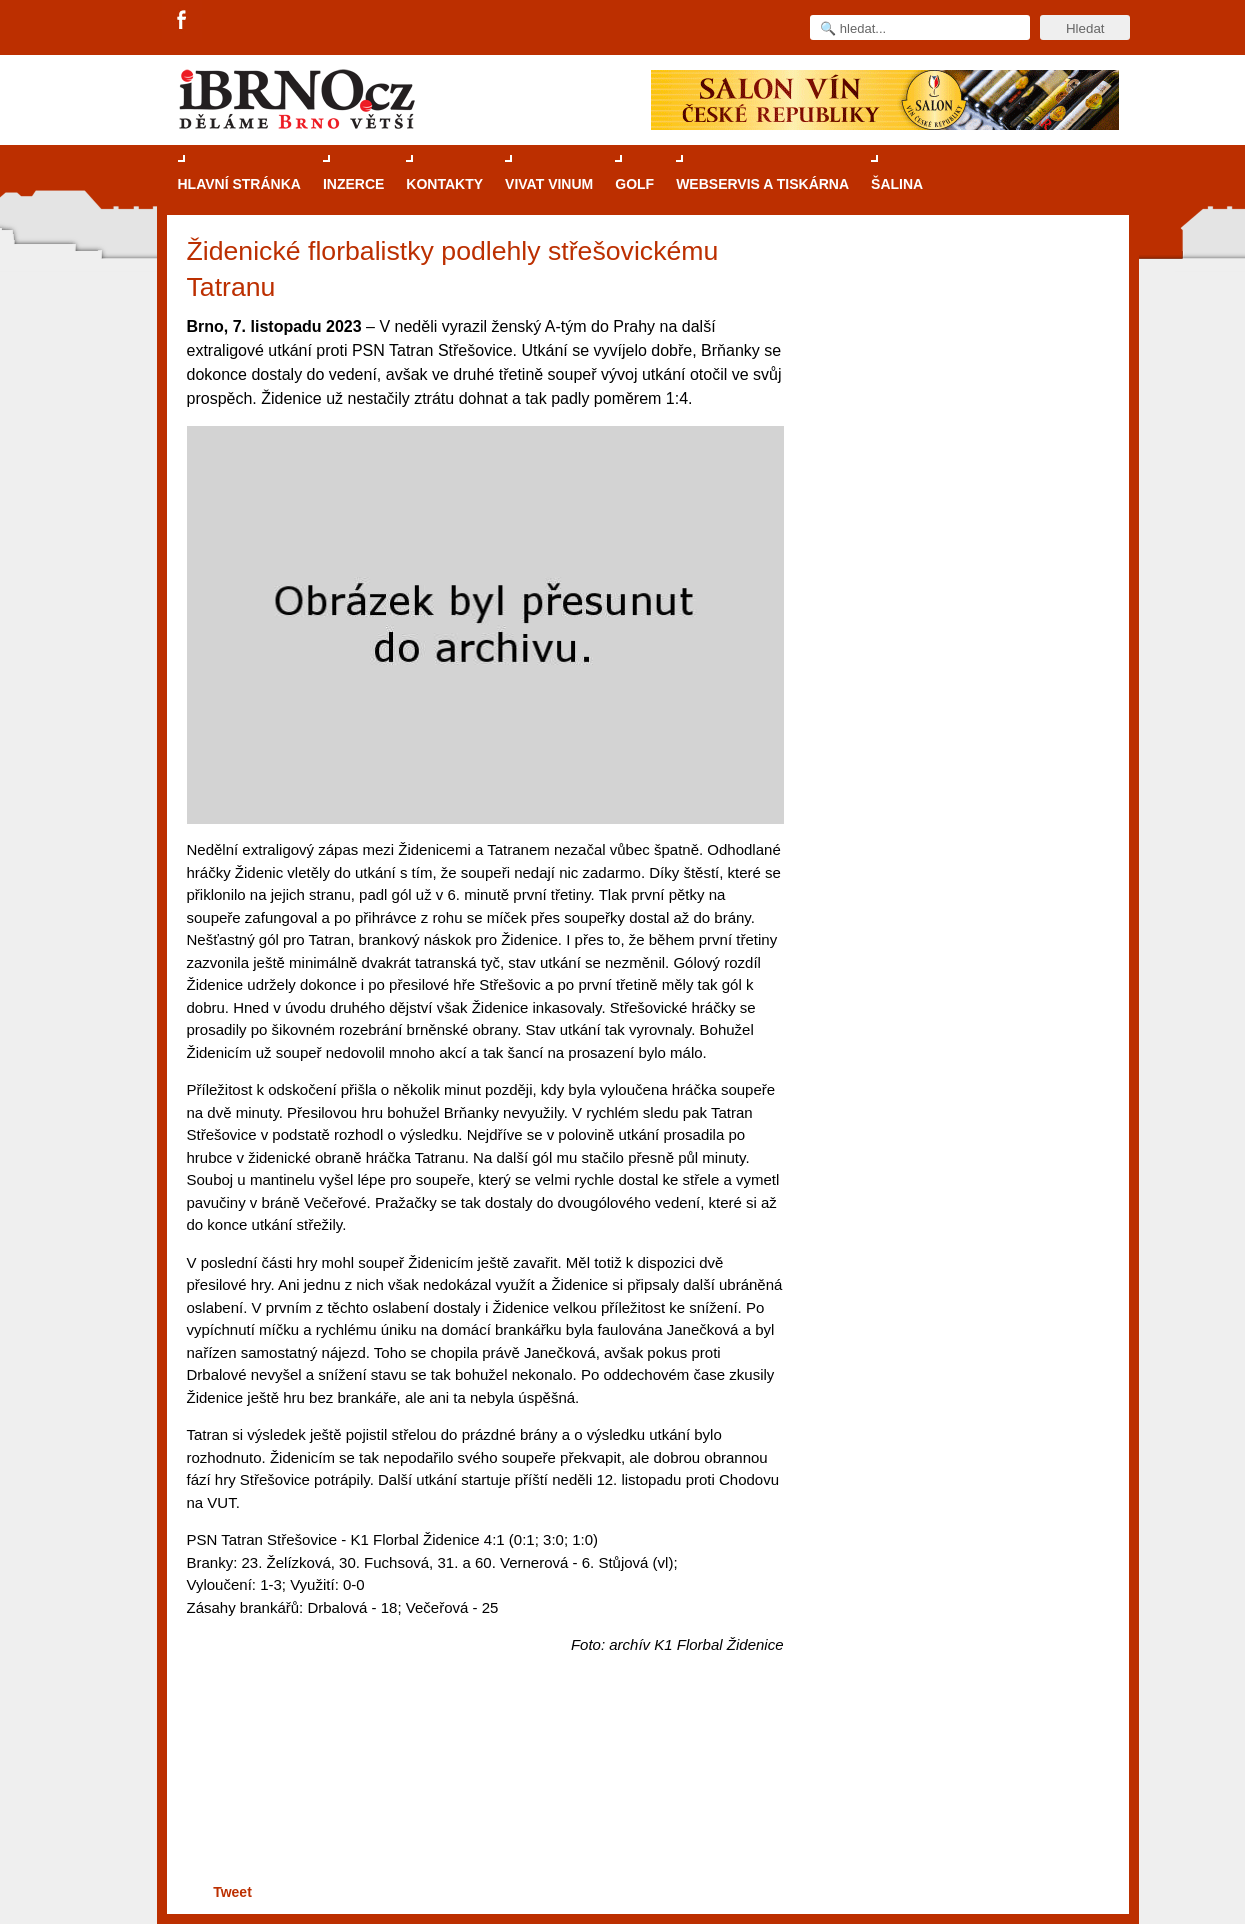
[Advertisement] (482, 1801)
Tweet (232, 1892)
